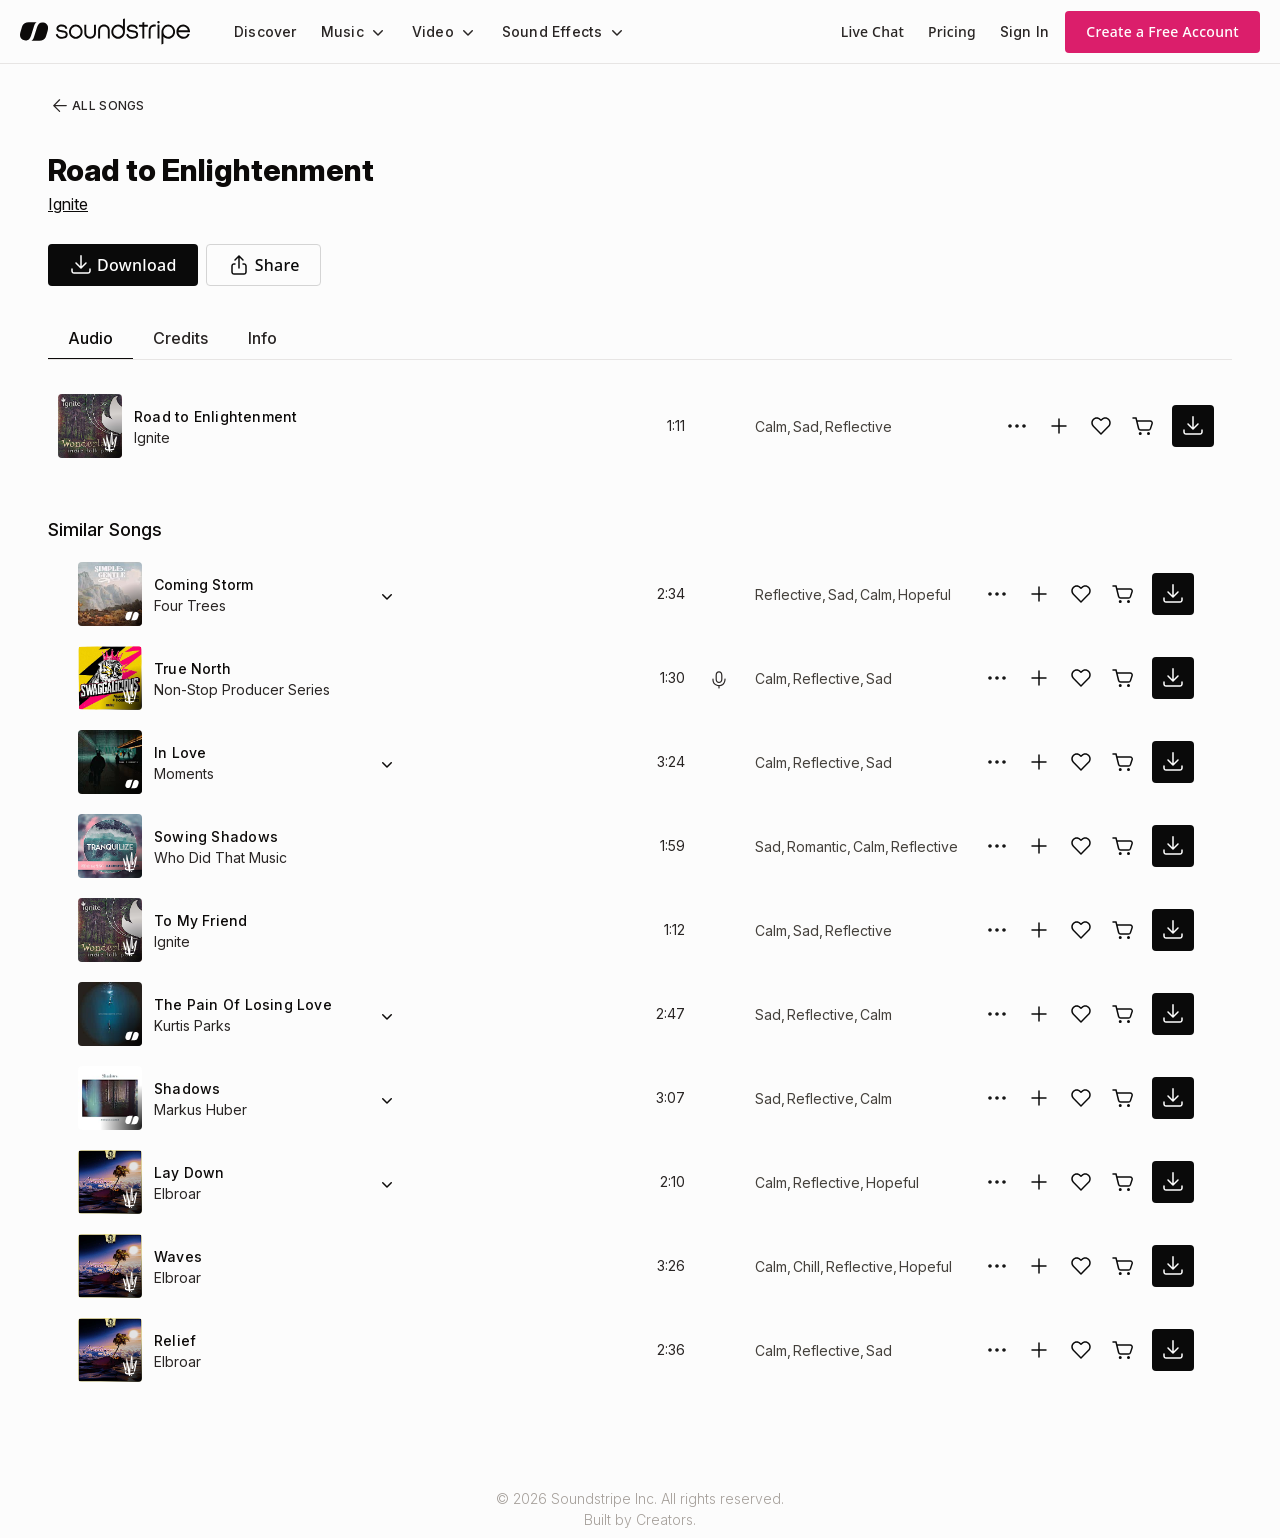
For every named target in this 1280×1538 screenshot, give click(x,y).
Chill (808, 1266)
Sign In (1026, 31)
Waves (176, 1256)
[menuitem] (263, 31)
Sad (806, 426)
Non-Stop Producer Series (238, 689)
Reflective (855, 426)
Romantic (816, 846)
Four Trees (188, 605)
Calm (771, 426)
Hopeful (919, 594)
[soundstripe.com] (105, 31)
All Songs (94, 106)
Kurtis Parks (193, 1025)
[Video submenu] (456, 32)
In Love (179, 752)
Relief (173, 1340)
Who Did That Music (219, 857)
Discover (263, 31)
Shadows (184, 1088)
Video (424, 31)
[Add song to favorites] (1101, 426)
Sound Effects (539, 31)
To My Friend (198, 920)
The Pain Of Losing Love (236, 1004)
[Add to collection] (1059, 426)
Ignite (70, 204)
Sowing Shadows (211, 836)
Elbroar (178, 1193)
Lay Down (187, 1172)
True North (191, 668)
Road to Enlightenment (213, 416)
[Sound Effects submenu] (598, 32)
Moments (185, 773)
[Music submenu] (369, 32)
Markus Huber (201, 1109)
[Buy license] (1143, 426)
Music (337, 31)
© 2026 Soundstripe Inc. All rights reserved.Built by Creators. (640, 1509)
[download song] (123, 265)
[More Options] (1017, 426)
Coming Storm (203, 584)
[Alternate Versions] (387, 594)
